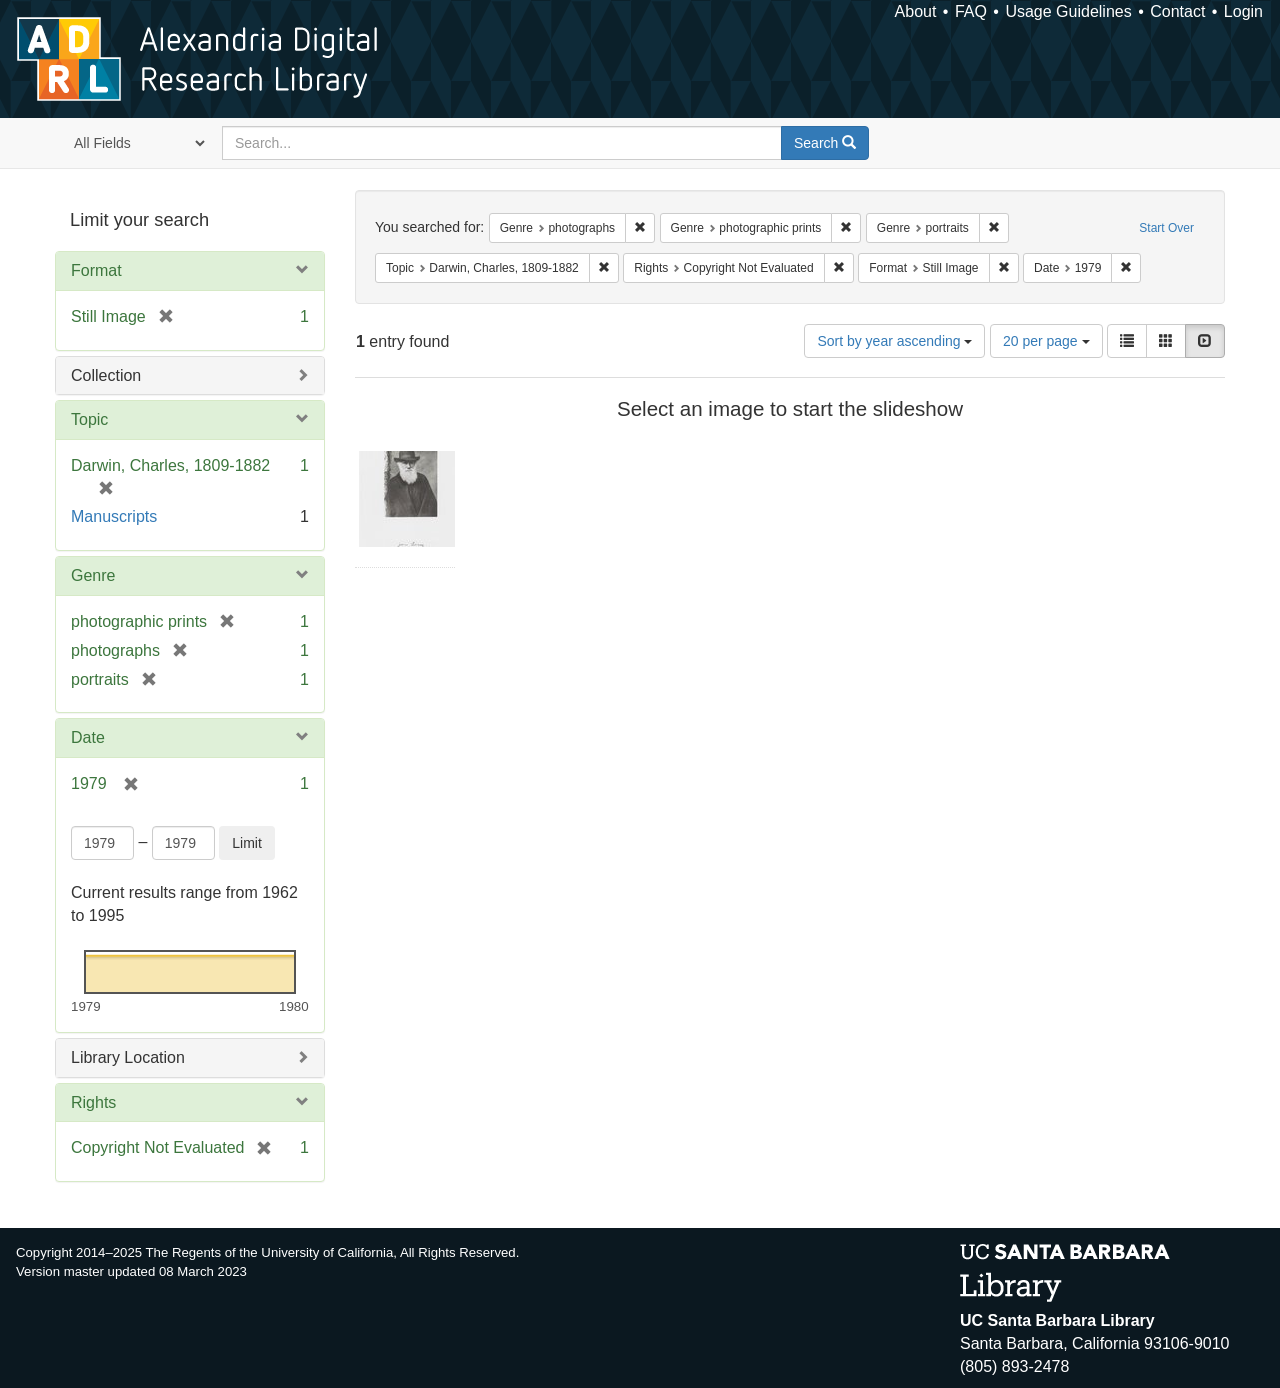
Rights (93, 1102)
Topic (89, 419)
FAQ (971, 11)
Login (1243, 11)
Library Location (128, 1057)
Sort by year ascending (894, 341)
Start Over (1166, 228)
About (916, 11)
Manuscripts (114, 516)
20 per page (1046, 341)
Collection (106, 375)
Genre (93, 575)
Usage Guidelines (1068, 11)
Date (88, 737)
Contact (1177, 11)
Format (96, 270)
